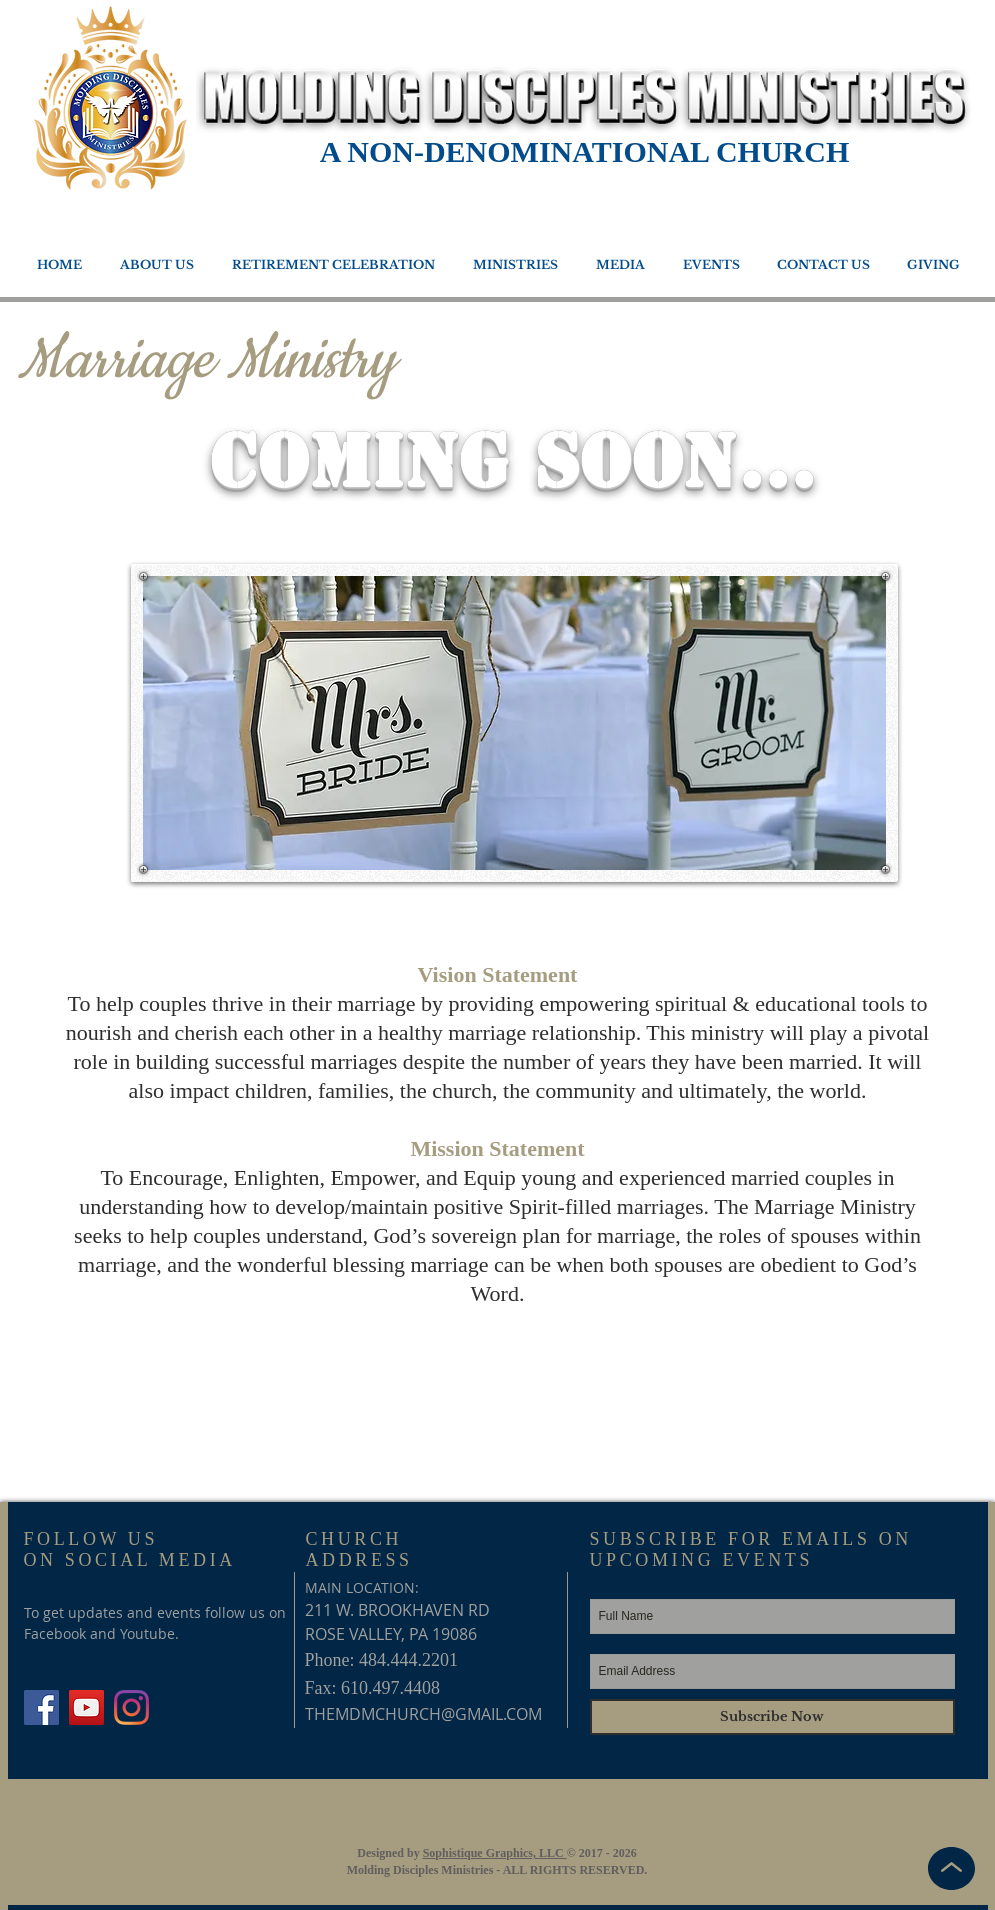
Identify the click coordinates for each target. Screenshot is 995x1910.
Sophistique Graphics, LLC (495, 1853)
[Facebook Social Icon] (41, 1707)
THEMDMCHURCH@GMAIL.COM (423, 1714)
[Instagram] (131, 1707)
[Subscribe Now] (772, 1717)
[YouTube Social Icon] (86, 1707)
